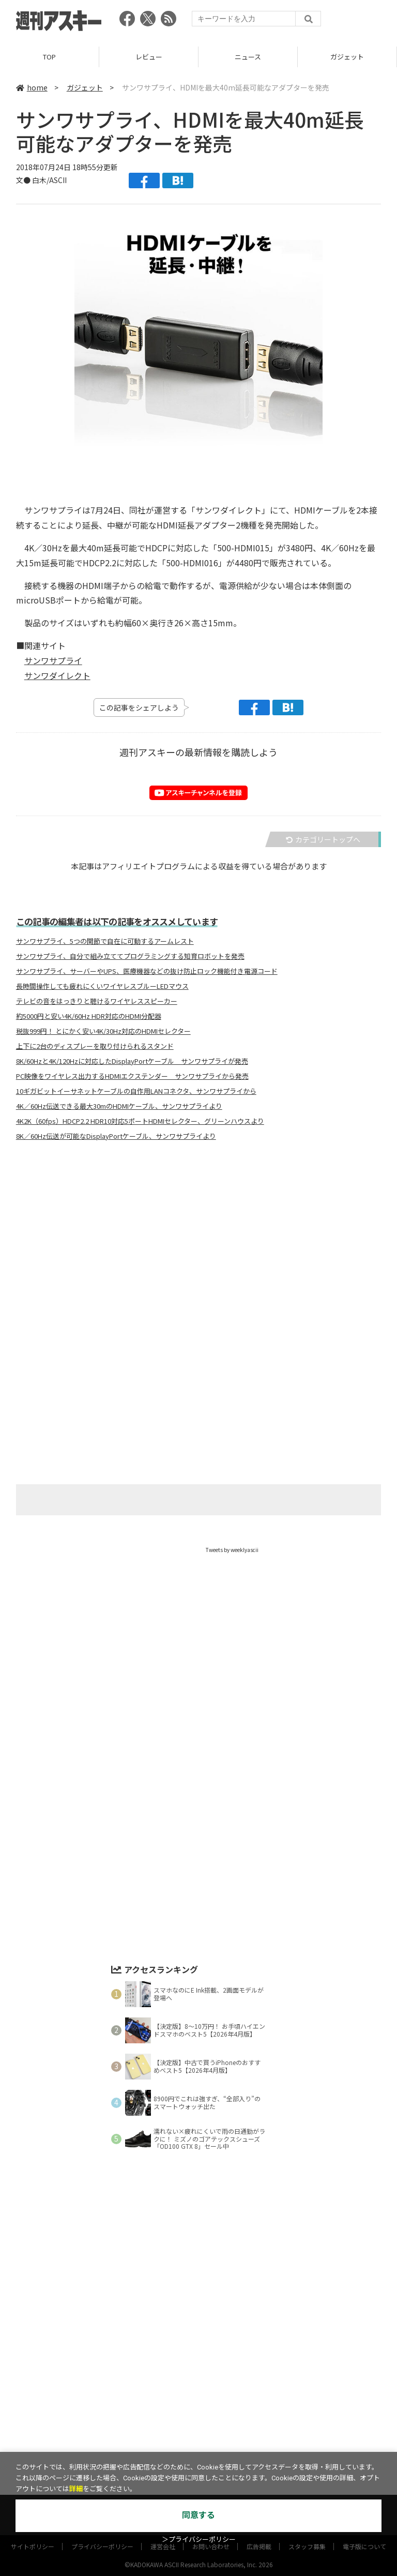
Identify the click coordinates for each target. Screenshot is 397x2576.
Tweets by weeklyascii (232, 1550)
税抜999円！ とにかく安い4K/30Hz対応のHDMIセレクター (103, 1031)
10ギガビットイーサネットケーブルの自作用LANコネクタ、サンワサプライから (136, 1091)
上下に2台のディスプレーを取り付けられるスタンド (95, 1046)
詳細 (76, 2489)
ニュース (248, 57)
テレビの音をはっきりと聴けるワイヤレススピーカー (96, 1001)
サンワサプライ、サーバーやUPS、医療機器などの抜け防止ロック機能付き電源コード (147, 971)
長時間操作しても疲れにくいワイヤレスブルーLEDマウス (102, 986)
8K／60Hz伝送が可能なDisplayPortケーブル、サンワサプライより (116, 1136)
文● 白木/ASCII (41, 180)
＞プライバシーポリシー (199, 2539)
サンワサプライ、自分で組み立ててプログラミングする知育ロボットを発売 (130, 956)
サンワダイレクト (57, 675)
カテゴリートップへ (323, 839)
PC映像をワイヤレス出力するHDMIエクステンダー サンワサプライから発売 (132, 1076)
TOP (49, 57)
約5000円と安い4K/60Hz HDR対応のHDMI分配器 (88, 1016)
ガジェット (347, 57)
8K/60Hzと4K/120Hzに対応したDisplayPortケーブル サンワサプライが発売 (132, 1061)
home (32, 87)
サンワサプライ (53, 660)
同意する (198, 2515)
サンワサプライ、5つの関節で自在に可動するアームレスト (105, 941)
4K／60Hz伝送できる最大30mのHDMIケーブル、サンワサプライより (119, 1106)
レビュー (148, 57)
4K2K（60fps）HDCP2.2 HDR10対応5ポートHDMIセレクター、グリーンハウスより (140, 1121)
